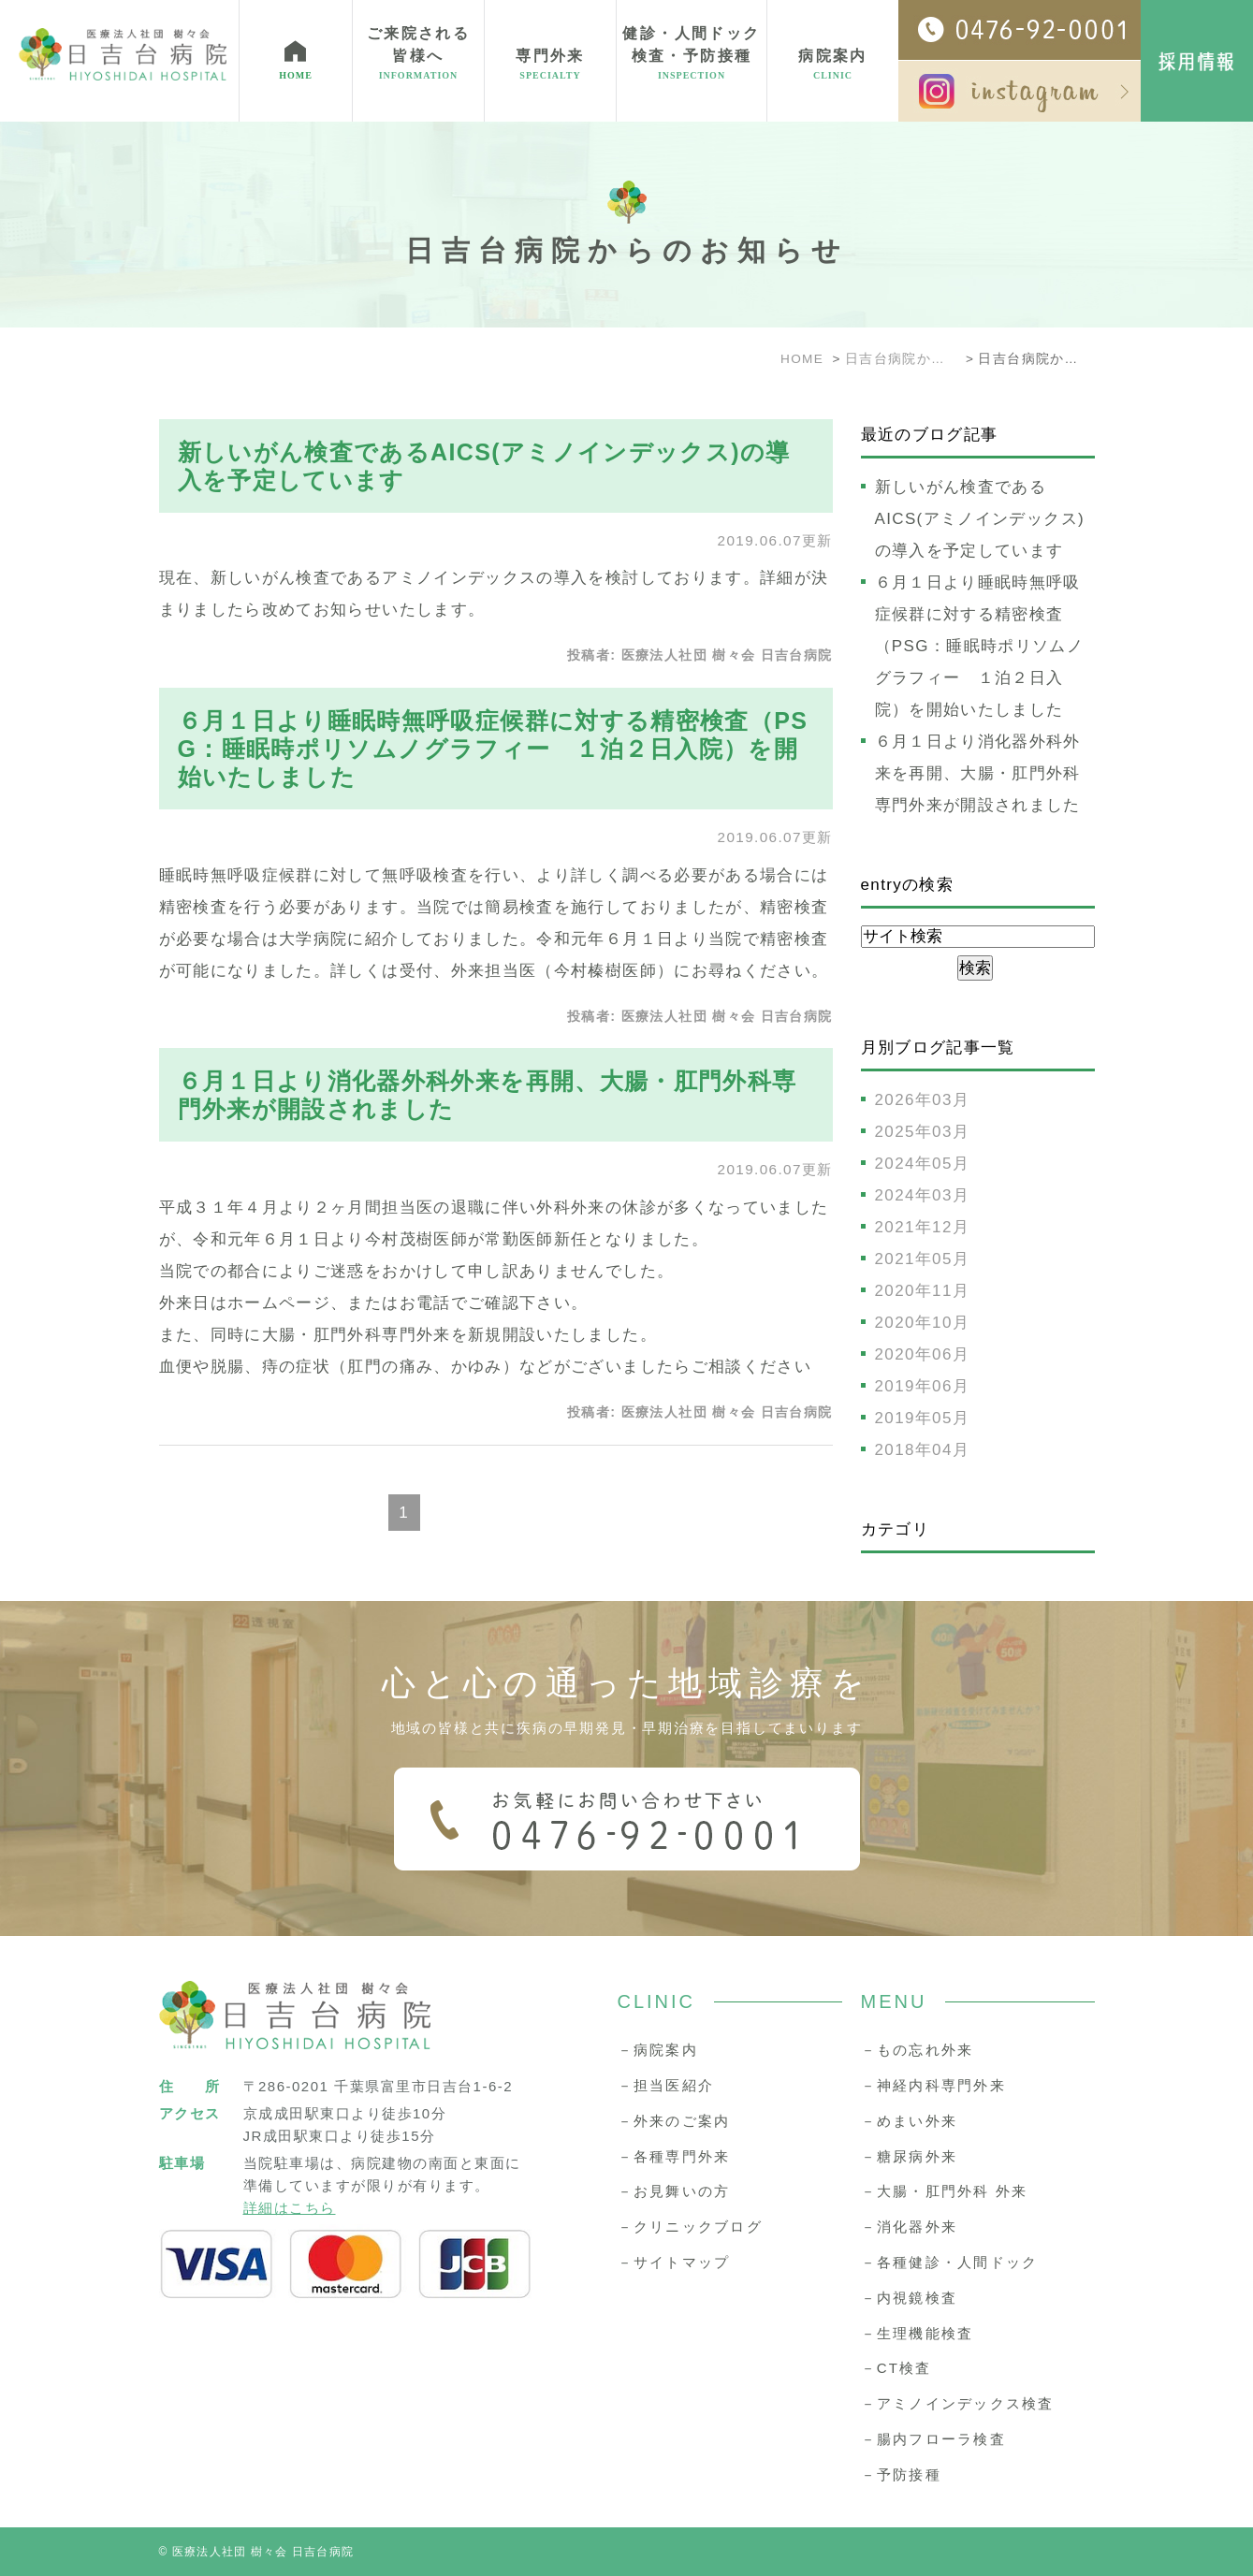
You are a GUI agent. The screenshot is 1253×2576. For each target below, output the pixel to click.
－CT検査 (896, 2368)
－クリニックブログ (690, 2226)
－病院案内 (658, 2050)
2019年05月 (922, 1418)
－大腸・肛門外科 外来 (944, 2191)
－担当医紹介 (666, 2085)
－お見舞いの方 (674, 2191)
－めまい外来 (909, 2121)
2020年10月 (922, 1323)
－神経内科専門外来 (933, 2085)
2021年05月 (922, 1259)
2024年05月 (922, 1163)
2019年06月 (922, 1386)
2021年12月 (922, 1227)
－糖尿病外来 (909, 2156)
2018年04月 (922, 1450)
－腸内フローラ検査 (933, 2439)
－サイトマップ (674, 2262)
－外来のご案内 (674, 2121)
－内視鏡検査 (909, 2298)
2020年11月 (922, 1291)
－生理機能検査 (917, 2333)
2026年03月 (922, 1100)
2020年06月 (922, 1354)
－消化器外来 (909, 2226)
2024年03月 (922, 1195)
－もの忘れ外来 (917, 2050)
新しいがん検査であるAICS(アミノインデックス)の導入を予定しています (980, 519)
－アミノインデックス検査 (958, 2403)
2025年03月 (922, 1132)
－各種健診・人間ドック (950, 2262)
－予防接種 (901, 2474)
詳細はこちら (289, 2208)
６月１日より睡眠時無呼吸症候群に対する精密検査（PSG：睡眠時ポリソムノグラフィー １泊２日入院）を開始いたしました (493, 748)
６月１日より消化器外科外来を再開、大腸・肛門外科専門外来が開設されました (978, 773)
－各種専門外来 (674, 2156)
